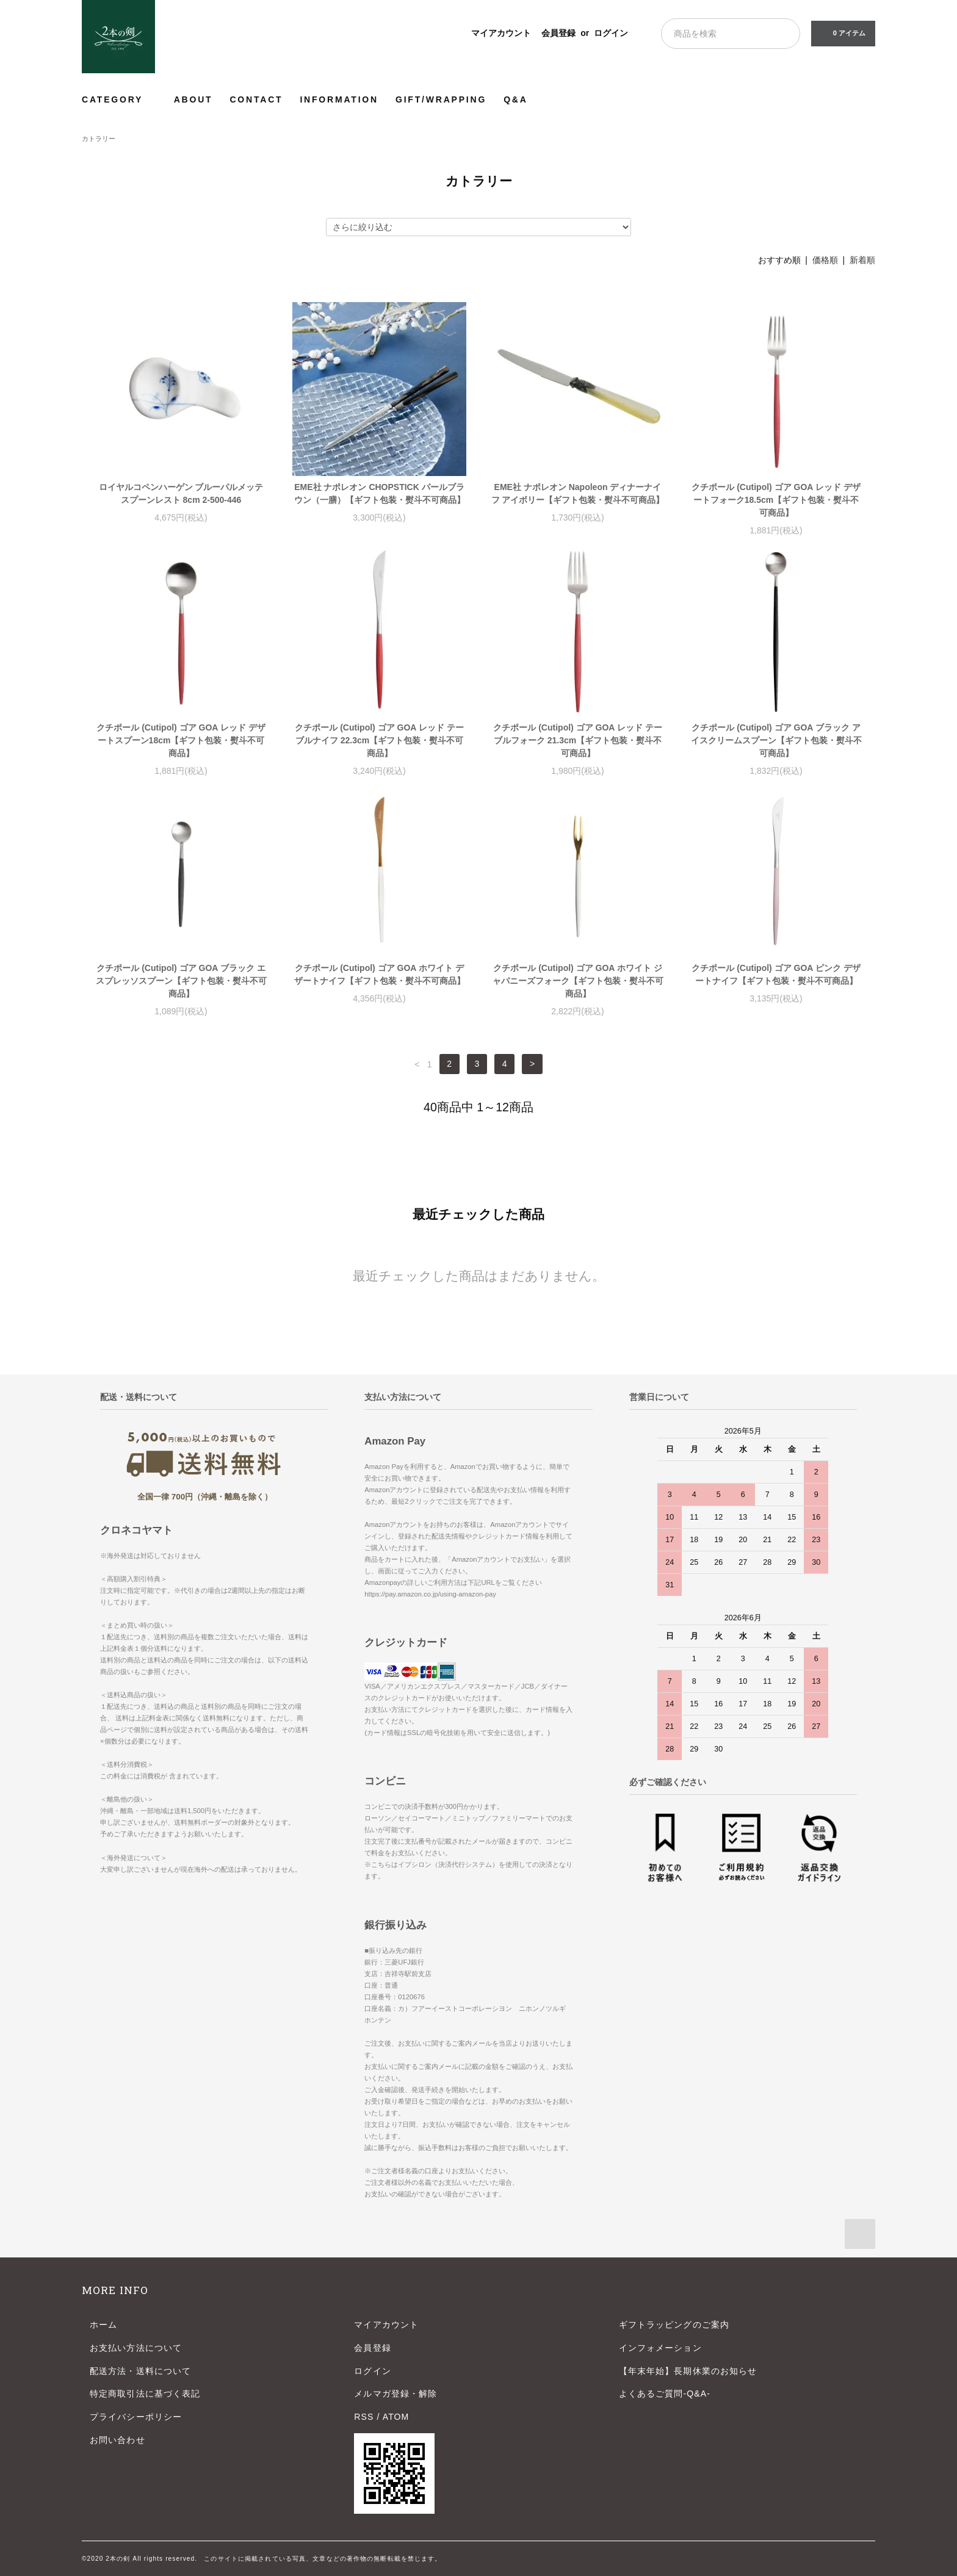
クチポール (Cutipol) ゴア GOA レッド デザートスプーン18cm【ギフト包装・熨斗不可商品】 (180, 740)
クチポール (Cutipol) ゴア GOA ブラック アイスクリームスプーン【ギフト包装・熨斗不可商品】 (776, 740)
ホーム (103, 2324)
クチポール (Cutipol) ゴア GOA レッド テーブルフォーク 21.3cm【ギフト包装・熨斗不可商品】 (577, 740)
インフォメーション (660, 2348)
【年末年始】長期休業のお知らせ (688, 2371)
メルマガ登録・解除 (395, 2393)
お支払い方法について (136, 2348)
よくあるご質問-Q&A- (664, 2393)
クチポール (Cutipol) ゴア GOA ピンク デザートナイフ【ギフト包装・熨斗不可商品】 (776, 974)
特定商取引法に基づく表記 (145, 2393)
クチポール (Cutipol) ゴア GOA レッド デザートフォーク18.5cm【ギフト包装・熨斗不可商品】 (776, 500)
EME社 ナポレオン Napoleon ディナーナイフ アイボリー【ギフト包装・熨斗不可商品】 (578, 493)
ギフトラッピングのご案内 (674, 2324)
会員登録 (558, 33)
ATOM (396, 2417)
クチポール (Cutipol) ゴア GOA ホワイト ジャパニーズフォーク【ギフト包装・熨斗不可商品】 (578, 980)
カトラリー (98, 138)
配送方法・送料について (140, 2371)
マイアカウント (501, 33)
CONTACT (256, 99)
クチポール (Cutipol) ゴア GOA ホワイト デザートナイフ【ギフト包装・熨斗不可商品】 (379, 974)
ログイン (611, 33)
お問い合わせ (117, 2440)
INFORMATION (339, 99)
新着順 (862, 260)
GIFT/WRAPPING (440, 99)
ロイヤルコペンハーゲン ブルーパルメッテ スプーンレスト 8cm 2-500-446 (181, 493)
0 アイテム (841, 33)
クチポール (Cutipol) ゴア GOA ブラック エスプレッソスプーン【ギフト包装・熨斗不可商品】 (181, 980)
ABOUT (193, 99)
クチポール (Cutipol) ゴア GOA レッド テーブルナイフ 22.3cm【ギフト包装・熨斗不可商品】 (379, 740)
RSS (364, 2417)
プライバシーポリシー (136, 2417)
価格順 (825, 260)
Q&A (516, 99)
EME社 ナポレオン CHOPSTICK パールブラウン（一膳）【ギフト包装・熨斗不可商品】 (379, 493)
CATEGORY (119, 99)
